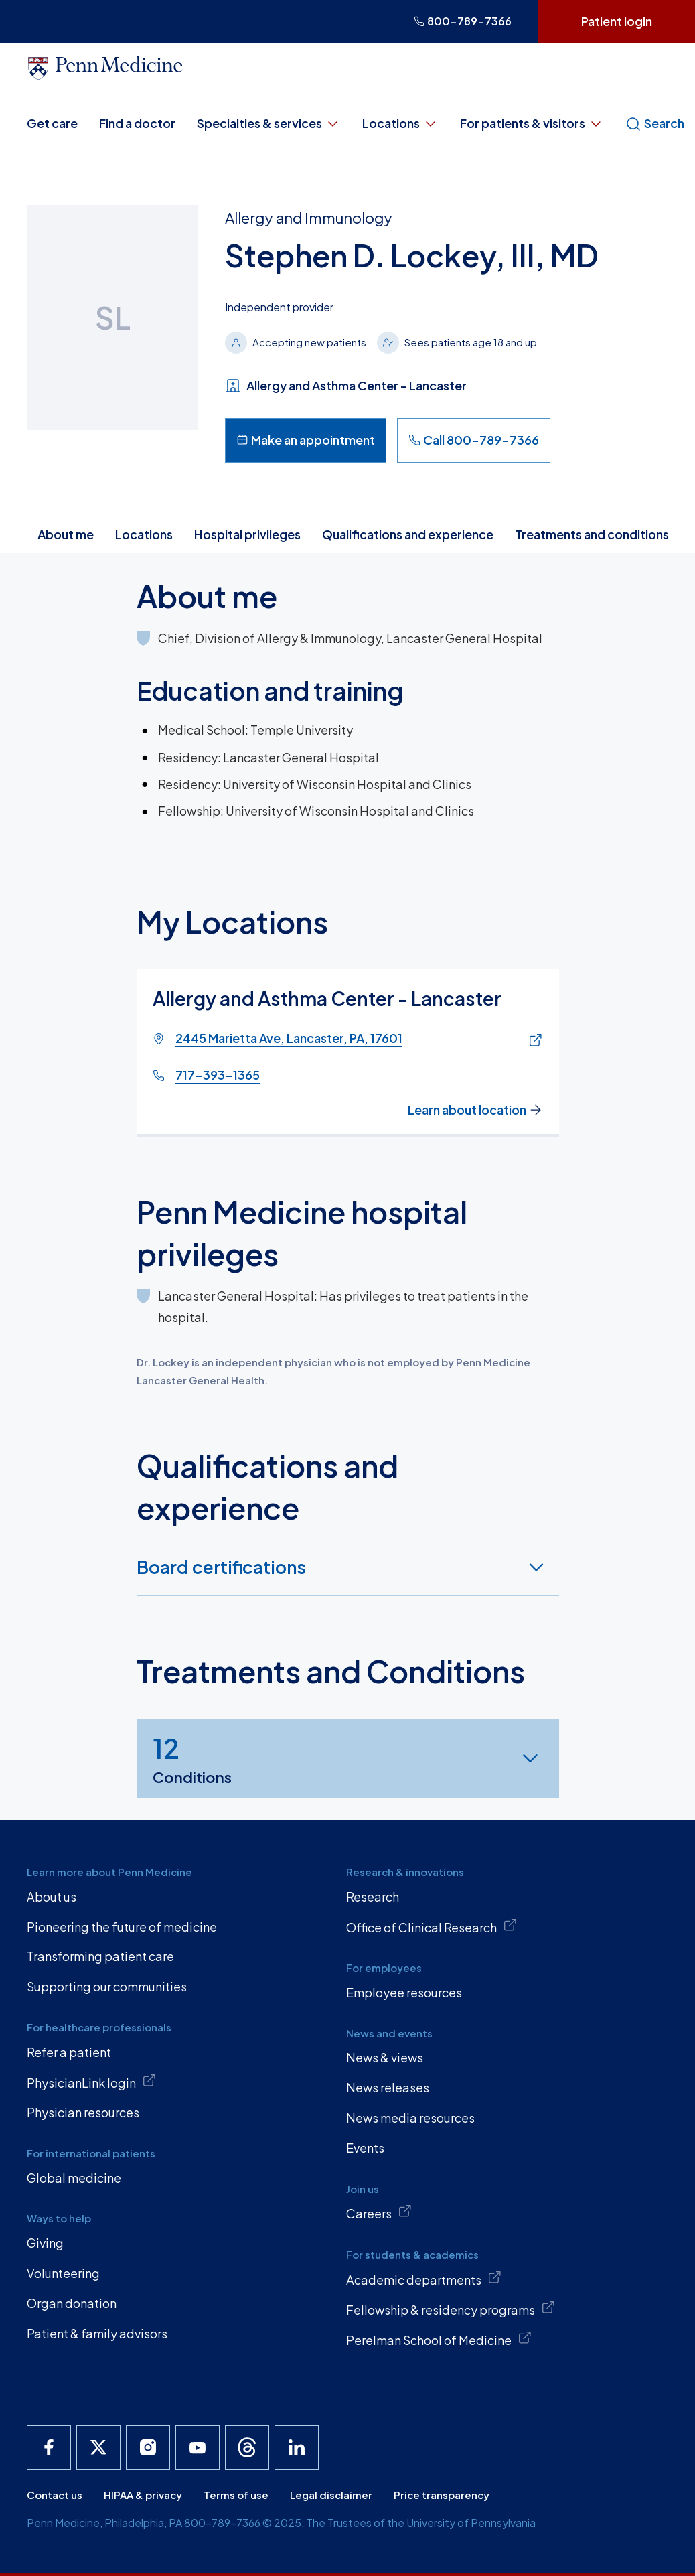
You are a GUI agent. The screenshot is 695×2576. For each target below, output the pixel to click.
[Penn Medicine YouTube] (197, 2447)
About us (51, 1896)
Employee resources (404, 1992)
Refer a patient (69, 2052)
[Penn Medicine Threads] (247, 2447)
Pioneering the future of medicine (122, 1926)
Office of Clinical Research (431, 1926)
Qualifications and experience (407, 534)
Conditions (192, 1757)
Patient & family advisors (97, 2333)
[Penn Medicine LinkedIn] (296, 2447)
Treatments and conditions (592, 534)
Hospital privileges (247, 534)
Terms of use (236, 2494)
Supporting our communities (107, 1986)
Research (372, 1896)
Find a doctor (137, 123)
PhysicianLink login (91, 2081)
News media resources (410, 2117)
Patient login (616, 21)
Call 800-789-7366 (473, 439)
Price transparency (441, 2494)
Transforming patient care (100, 1956)
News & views (384, 2057)
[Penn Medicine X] (98, 2447)
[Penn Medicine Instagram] (148, 2447)
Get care (52, 123)
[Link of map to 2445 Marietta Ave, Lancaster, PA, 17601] (532, 1040)
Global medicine (74, 2178)
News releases (387, 2087)
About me (65, 534)
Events (365, 2147)
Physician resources (83, 2112)
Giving (45, 2242)
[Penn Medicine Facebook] (48, 2447)
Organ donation (72, 2303)
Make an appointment (305, 439)
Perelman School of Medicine (439, 2339)
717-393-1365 (217, 1074)
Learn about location (475, 1109)
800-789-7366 (463, 21)
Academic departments (423, 2278)
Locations (400, 123)
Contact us (54, 2494)
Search (654, 123)
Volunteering (63, 2273)
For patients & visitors (532, 123)
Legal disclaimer (331, 2494)
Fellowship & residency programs (450, 2308)
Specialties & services (269, 123)
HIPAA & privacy (143, 2494)
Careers (379, 2212)
